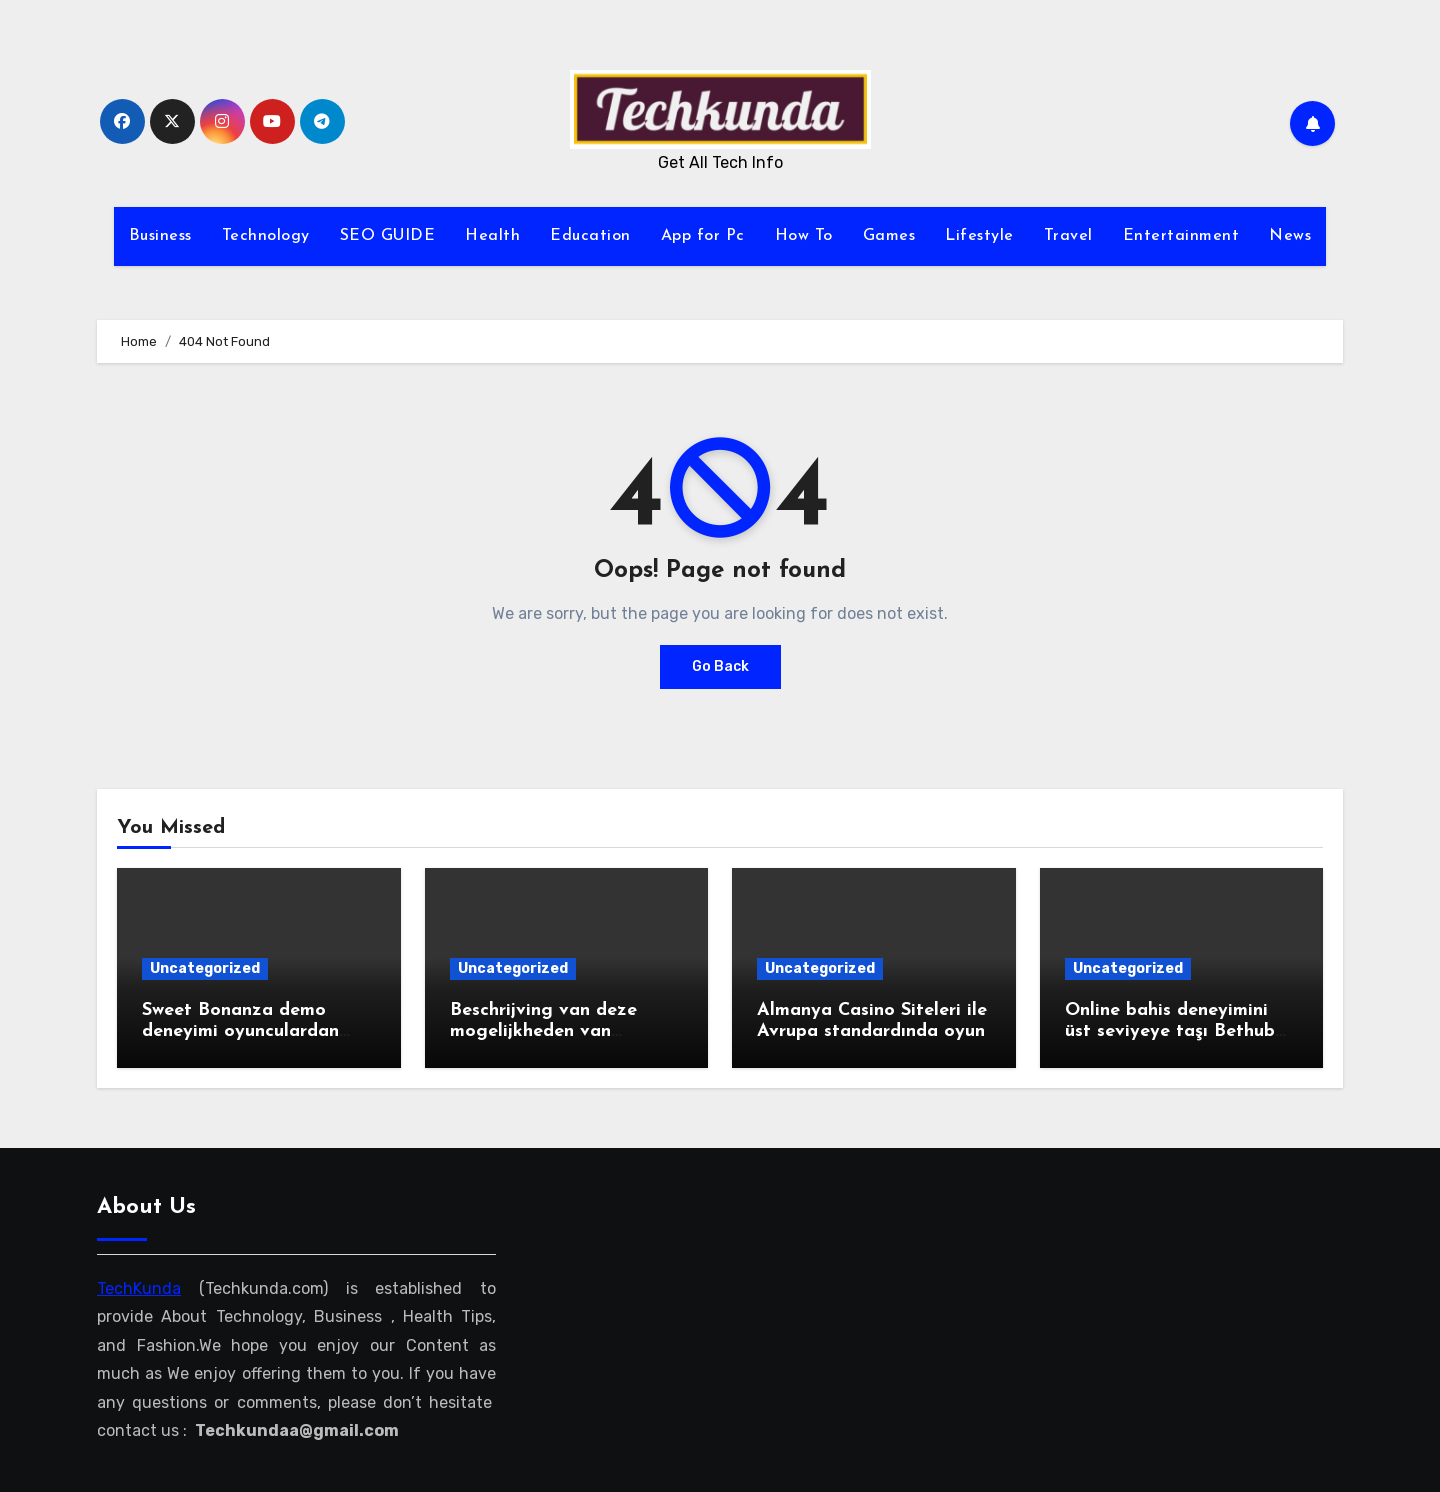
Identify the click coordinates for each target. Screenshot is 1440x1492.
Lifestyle (979, 236)
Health (492, 236)
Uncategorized (205, 968)
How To (804, 236)
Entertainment (1181, 236)
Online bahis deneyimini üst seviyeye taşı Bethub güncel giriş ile (1170, 1032)
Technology (266, 236)
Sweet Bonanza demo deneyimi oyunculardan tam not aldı (240, 1032)
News (1290, 236)
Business (160, 236)
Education (590, 236)
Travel (1068, 236)
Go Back (720, 666)
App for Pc (703, 236)
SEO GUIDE (388, 236)
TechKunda (139, 1288)
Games (889, 236)
